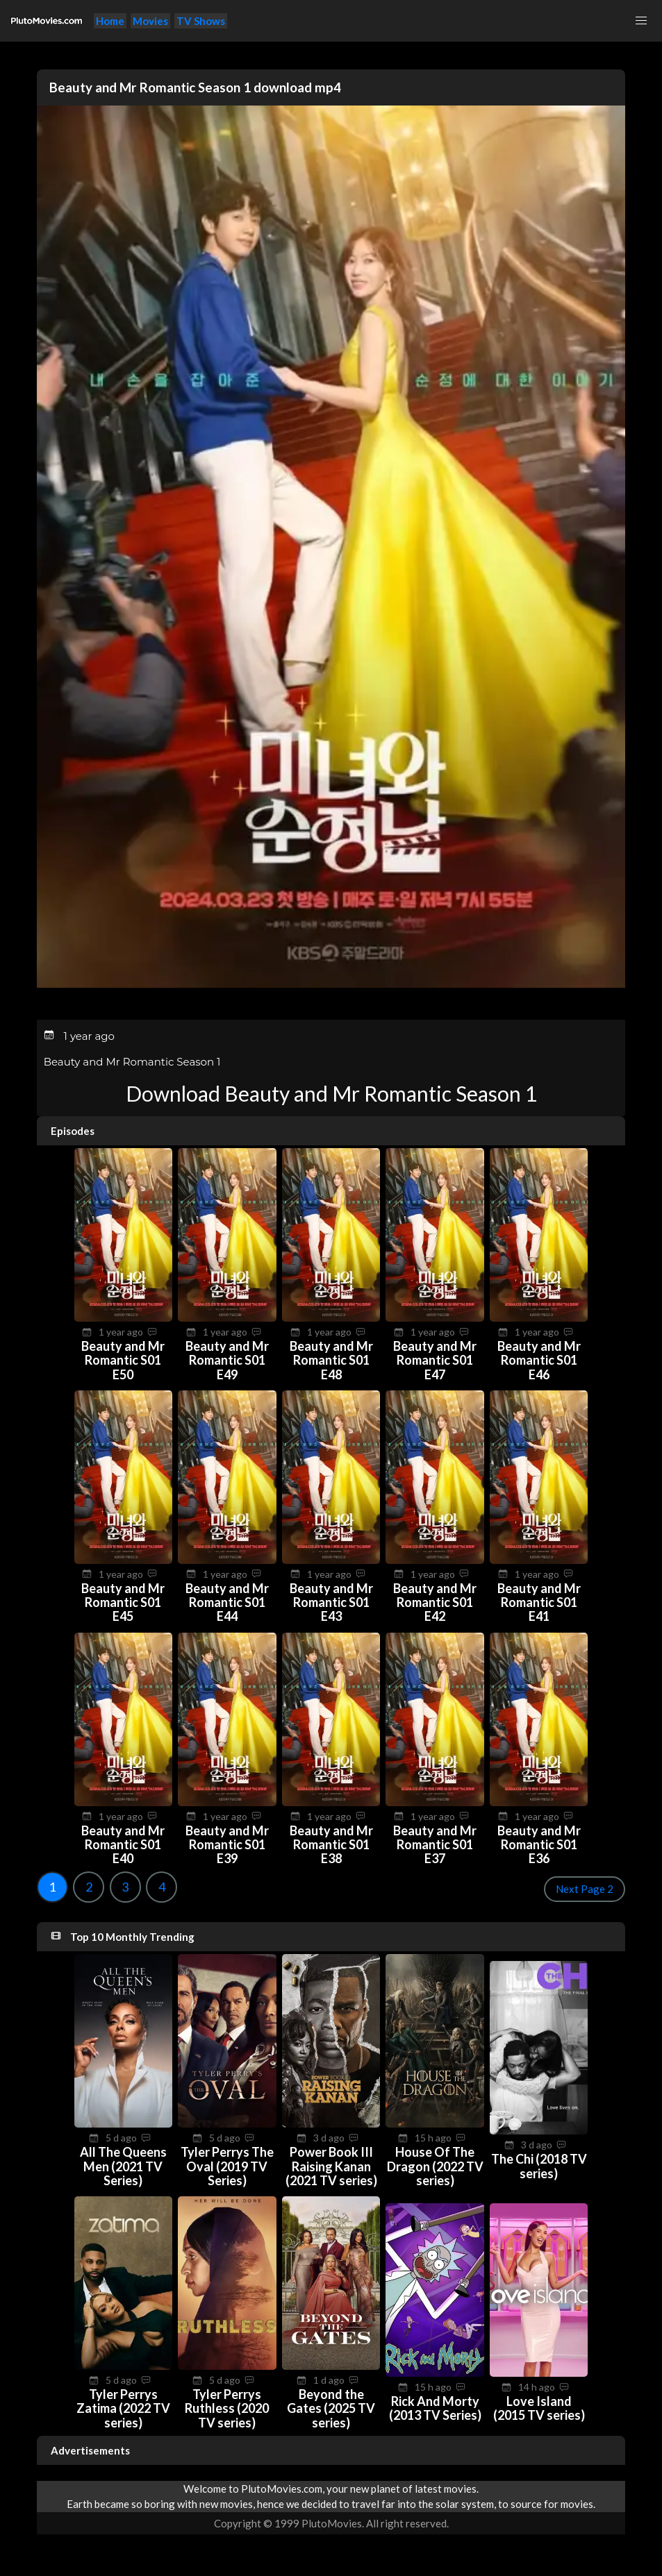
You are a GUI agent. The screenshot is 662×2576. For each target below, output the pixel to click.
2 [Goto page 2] (88, 1886)
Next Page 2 (584, 1889)
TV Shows (200, 21)
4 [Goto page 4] (161, 1886)
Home (110, 21)
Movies (150, 21)
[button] (641, 21)
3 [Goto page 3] (125, 1886)
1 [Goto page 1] (52, 1886)
